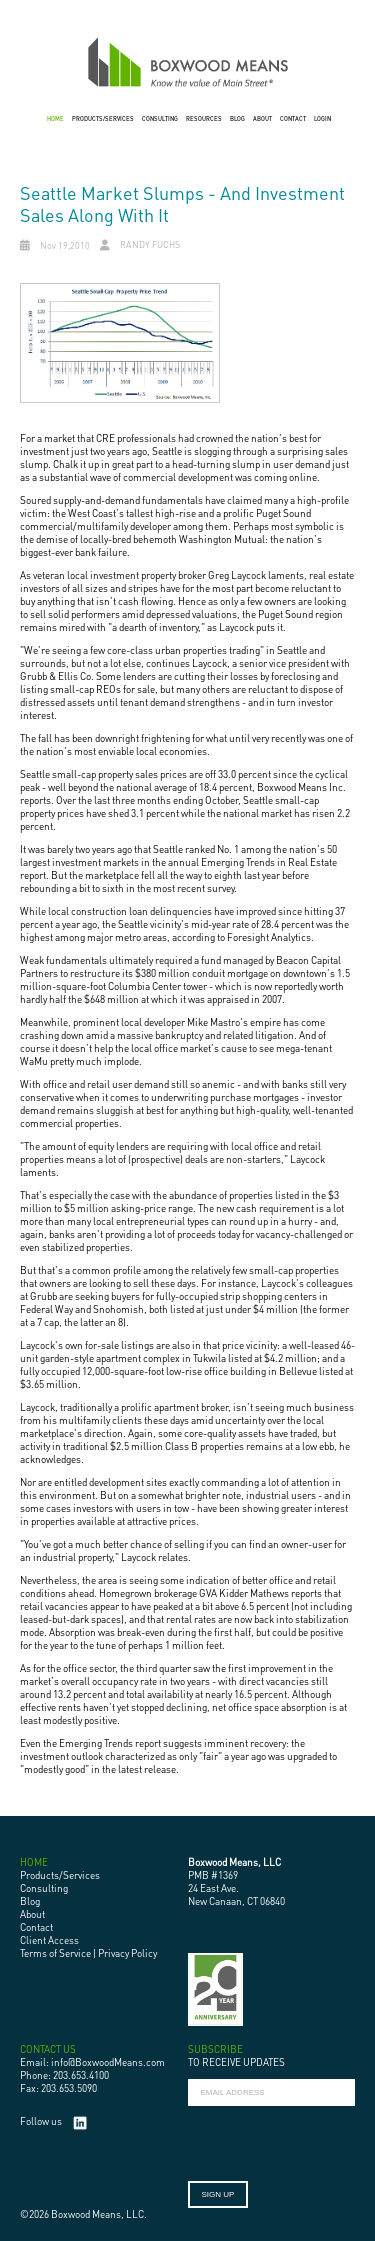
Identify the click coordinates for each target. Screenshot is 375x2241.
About (32, 1914)
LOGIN (322, 118)
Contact (36, 1927)
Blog (30, 1901)
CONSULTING (160, 118)
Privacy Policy (127, 1953)
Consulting (44, 1888)
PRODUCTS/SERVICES (103, 118)
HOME (55, 118)
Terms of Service (55, 1953)
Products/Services (60, 1875)
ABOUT (262, 118)
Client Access (49, 1940)
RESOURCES (204, 118)
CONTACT (293, 118)
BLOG (237, 118)
